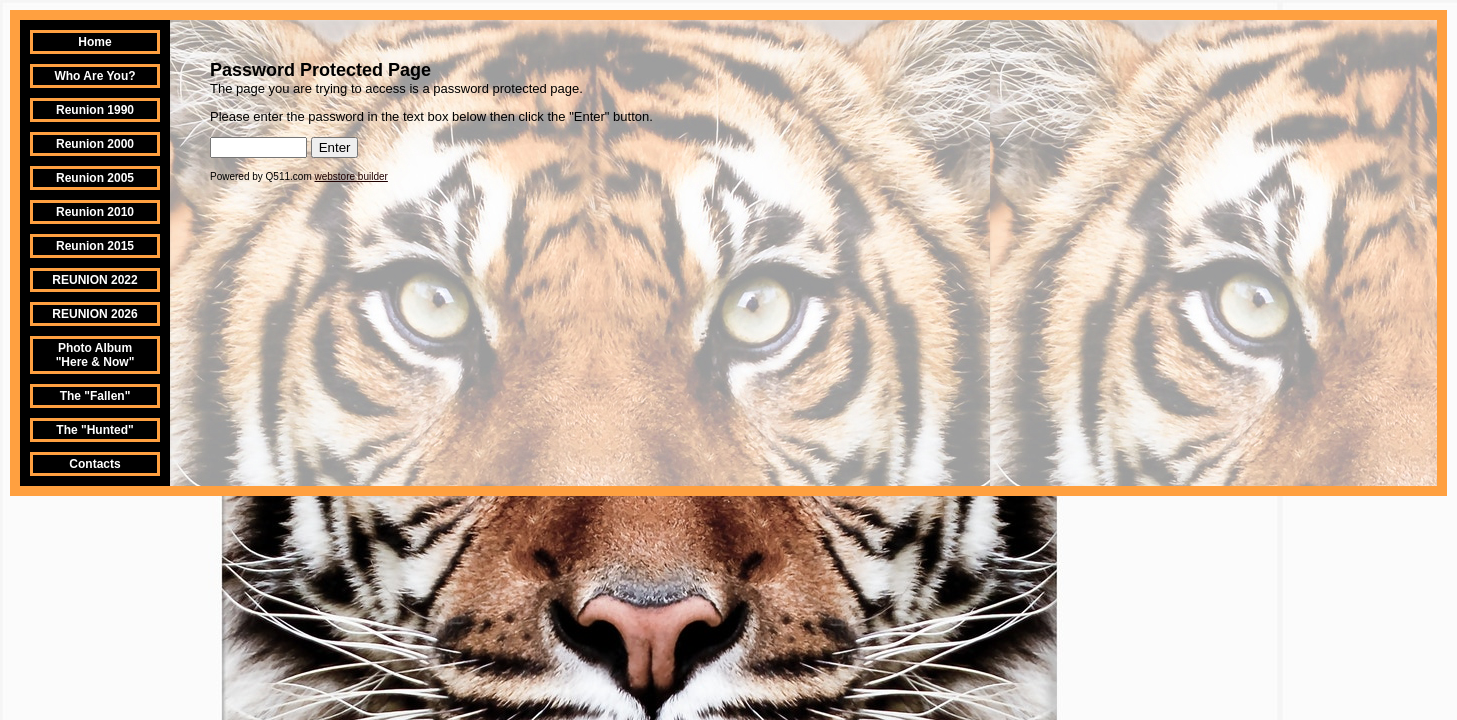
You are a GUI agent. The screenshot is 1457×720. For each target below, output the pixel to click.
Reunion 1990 (95, 110)
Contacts (94, 464)
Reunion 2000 (95, 144)
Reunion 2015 (95, 246)
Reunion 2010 (95, 212)
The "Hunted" (94, 430)
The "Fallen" (95, 396)
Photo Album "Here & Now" (95, 355)
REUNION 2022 (94, 280)
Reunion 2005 (95, 178)
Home (94, 42)
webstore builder (351, 176)
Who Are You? (94, 76)
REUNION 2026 (94, 314)
